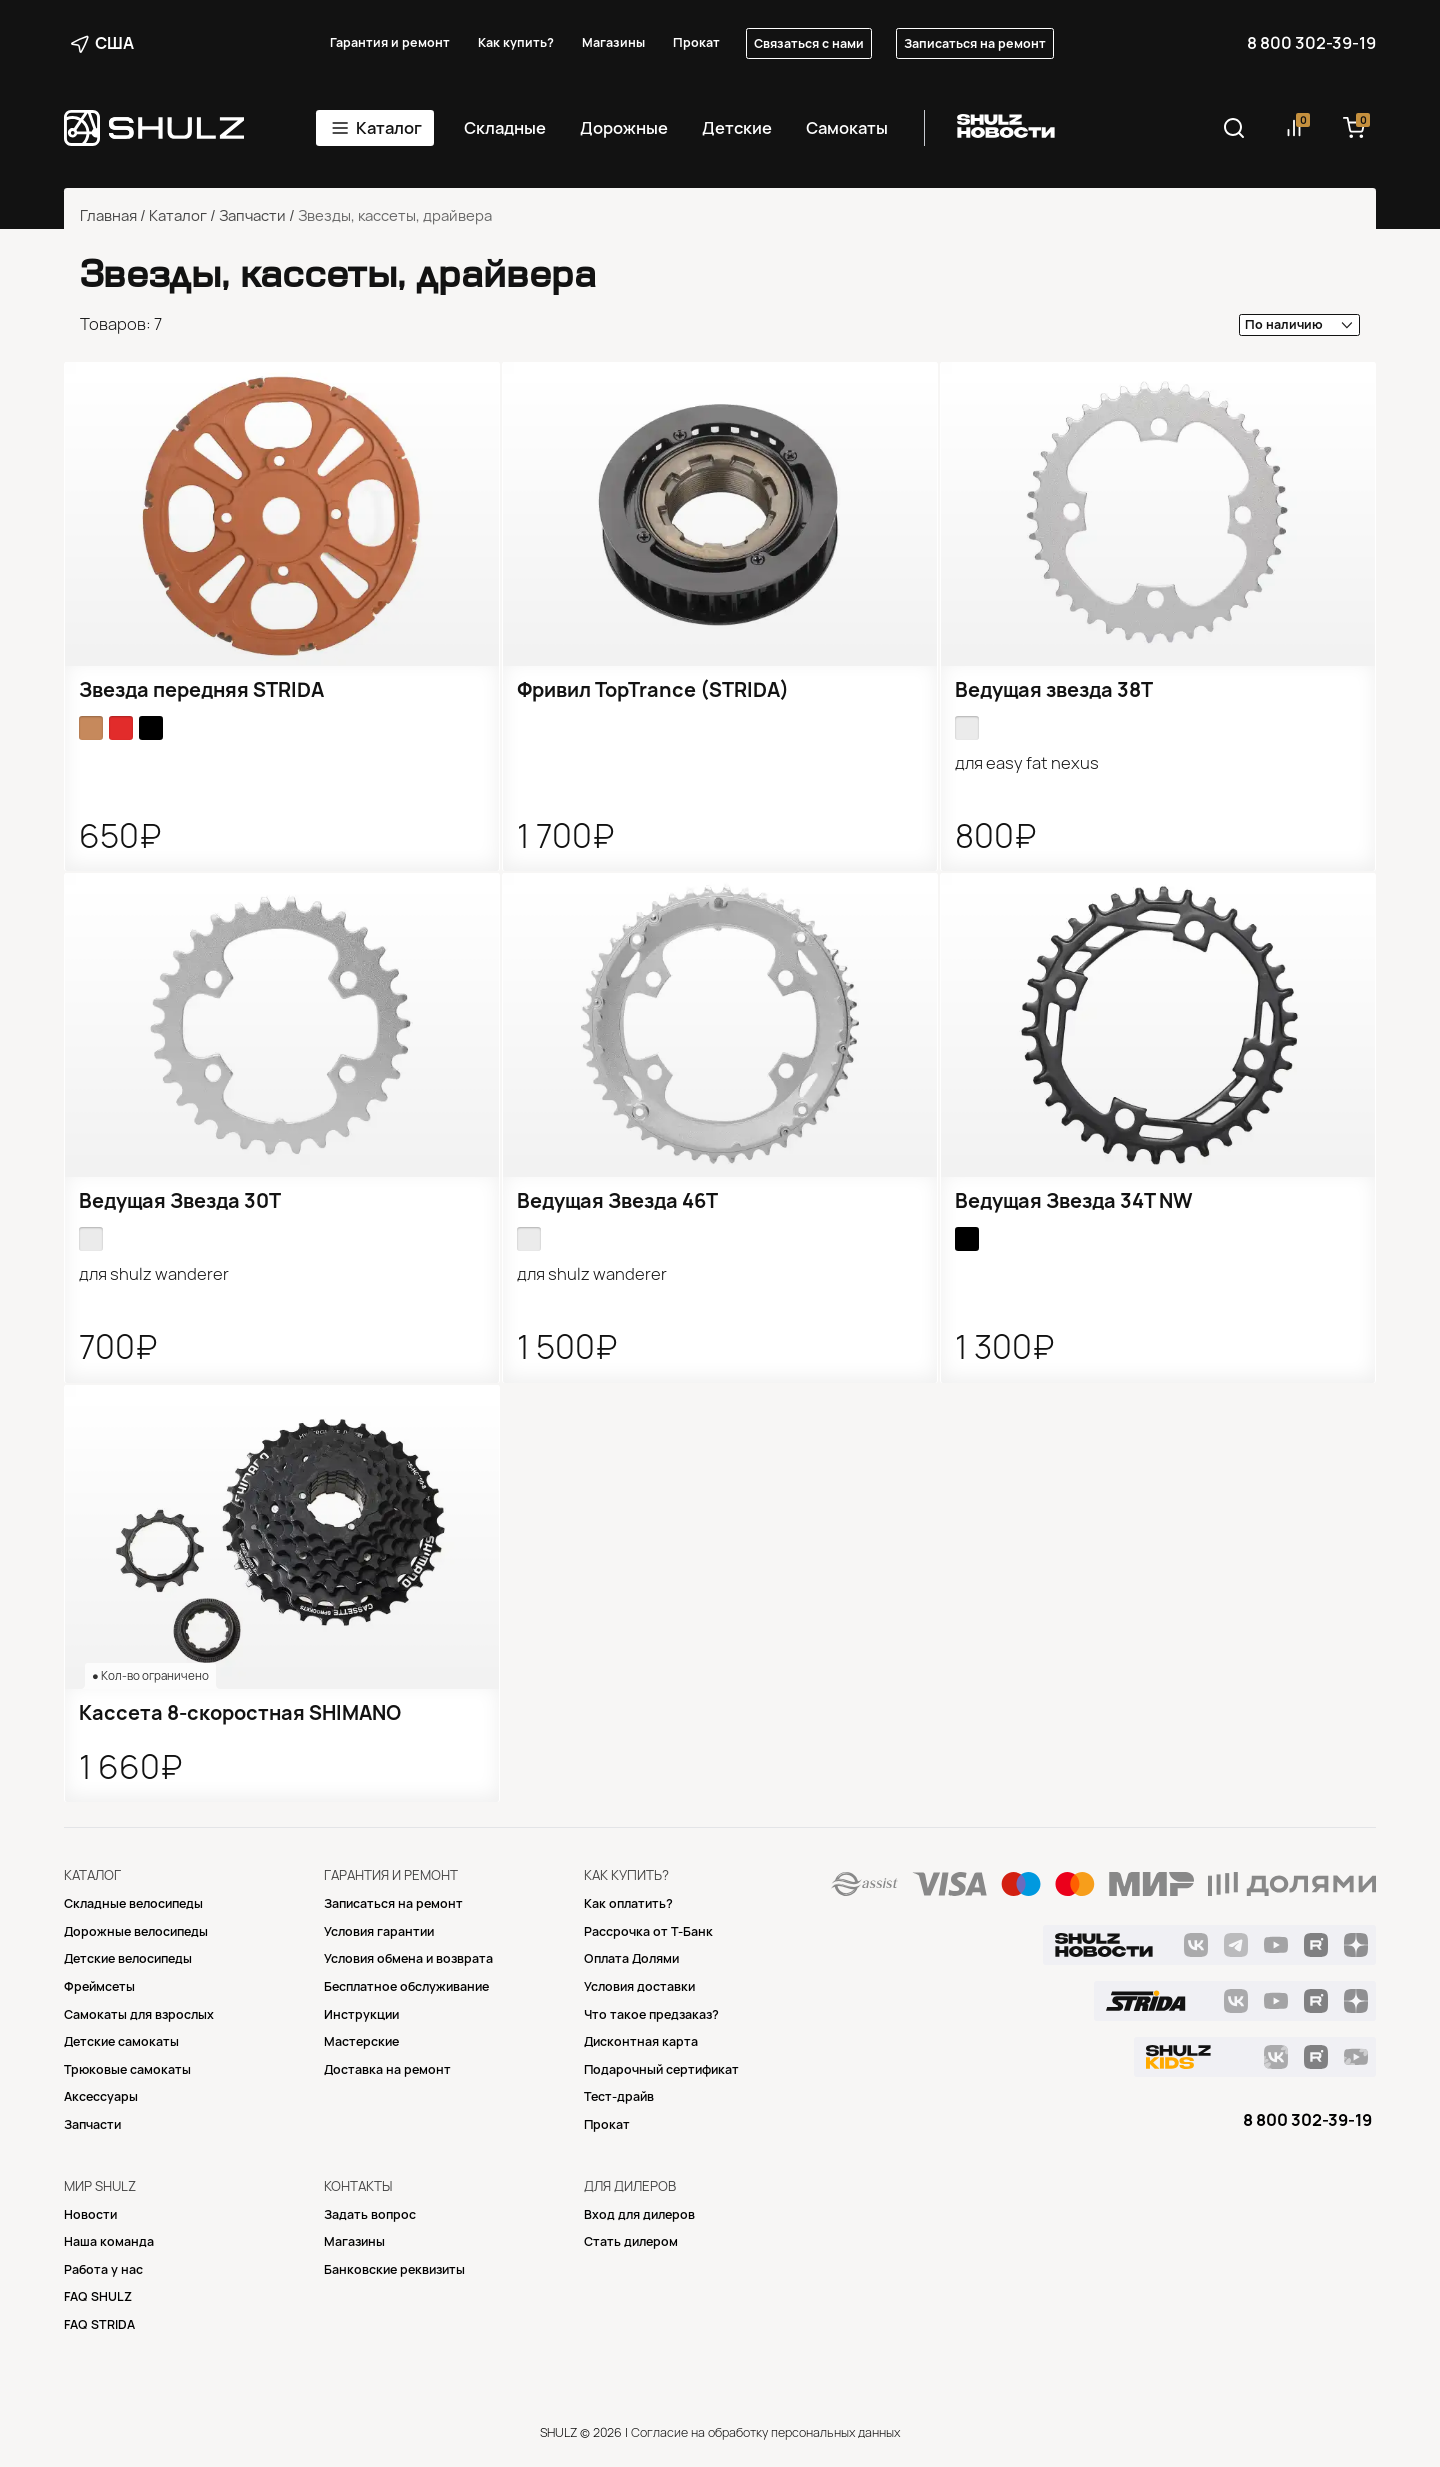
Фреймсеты (99, 1986)
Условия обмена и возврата (408, 1958)
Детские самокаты (121, 2041)
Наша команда (109, 2241)
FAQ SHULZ (98, 2296)
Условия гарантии (379, 1931)
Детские (737, 128)
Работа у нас (103, 2269)
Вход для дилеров (639, 2214)
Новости (90, 2214)
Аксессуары (101, 2096)
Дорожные (624, 128)
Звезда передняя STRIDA (201, 690)
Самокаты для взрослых (139, 2014)
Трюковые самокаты (127, 2069)
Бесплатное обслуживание (406, 1986)
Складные (505, 128)
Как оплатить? (628, 1903)
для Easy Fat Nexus (1027, 763)
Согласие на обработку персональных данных (765, 2432)
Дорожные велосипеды (136, 1931)
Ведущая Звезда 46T (617, 1201)
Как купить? (516, 42)
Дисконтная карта (641, 2041)
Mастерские (361, 2041)
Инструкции (361, 2014)
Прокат (696, 42)
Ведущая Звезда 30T (180, 1201)
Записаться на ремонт (975, 43)
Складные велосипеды (133, 1903)
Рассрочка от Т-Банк (648, 1931)
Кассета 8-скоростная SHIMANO (240, 1713)
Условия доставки (639, 1986)
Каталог (389, 128)
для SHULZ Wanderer (154, 1274)
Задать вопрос (370, 2214)
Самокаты (847, 128)
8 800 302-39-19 (1311, 43)
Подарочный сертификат (661, 2069)
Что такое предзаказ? (651, 2014)
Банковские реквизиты (394, 2269)
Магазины (613, 42)
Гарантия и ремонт (390, 42)
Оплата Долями (631, 1958)
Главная (108, 216)
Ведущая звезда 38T (1054, 690)
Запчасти (252, 216)
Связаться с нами (809, 43)
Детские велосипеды (128, 1958)
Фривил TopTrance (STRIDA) (653, 690)
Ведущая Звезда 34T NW (1074, 1201)
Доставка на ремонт (387, 2069)
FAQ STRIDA (99, 2324)
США (102, 43)
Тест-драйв (619, 2096)
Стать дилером (631, 2241)
